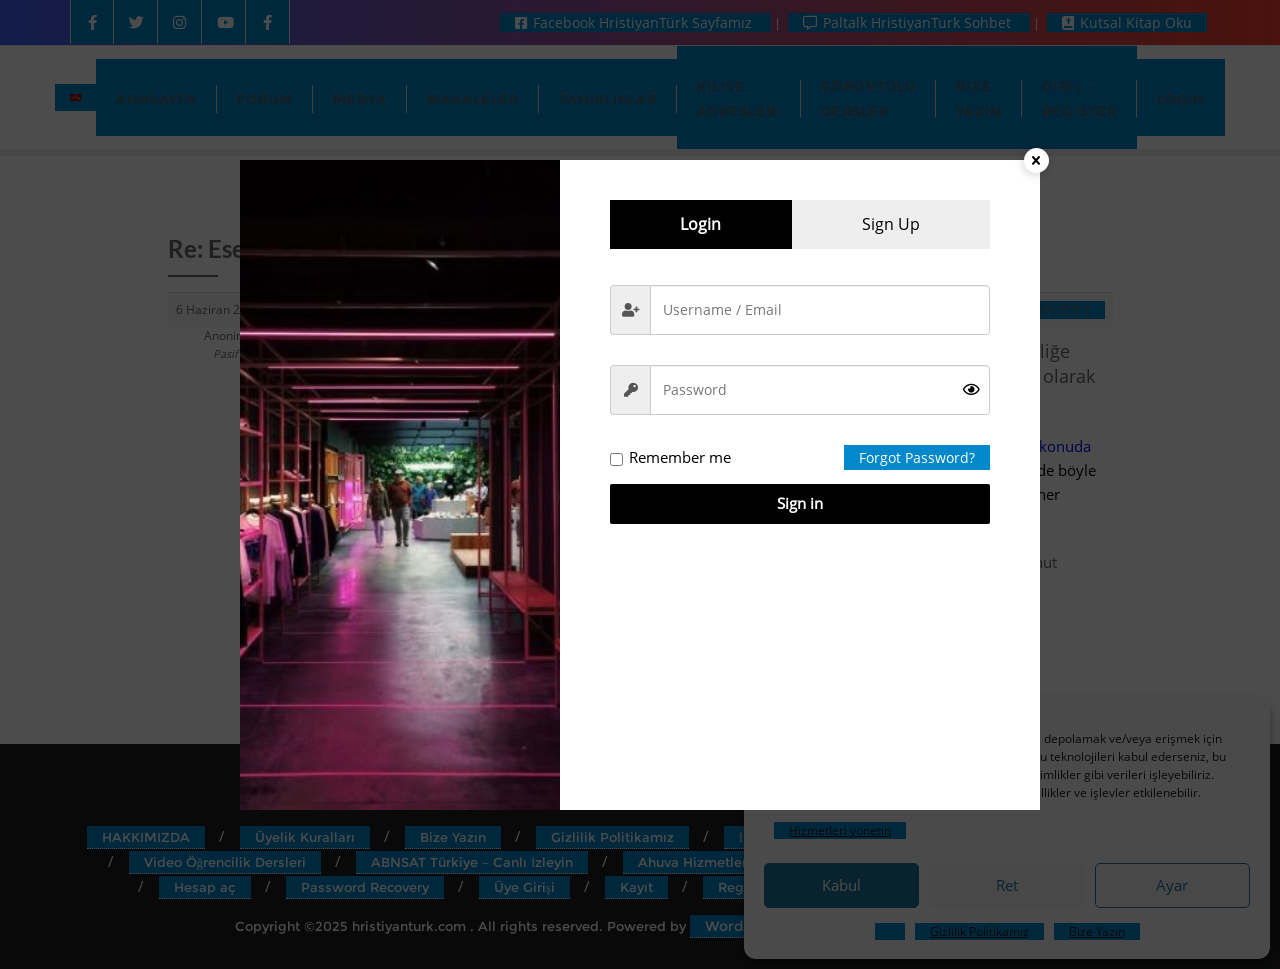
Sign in (800, 503)
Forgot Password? (917, 457)
